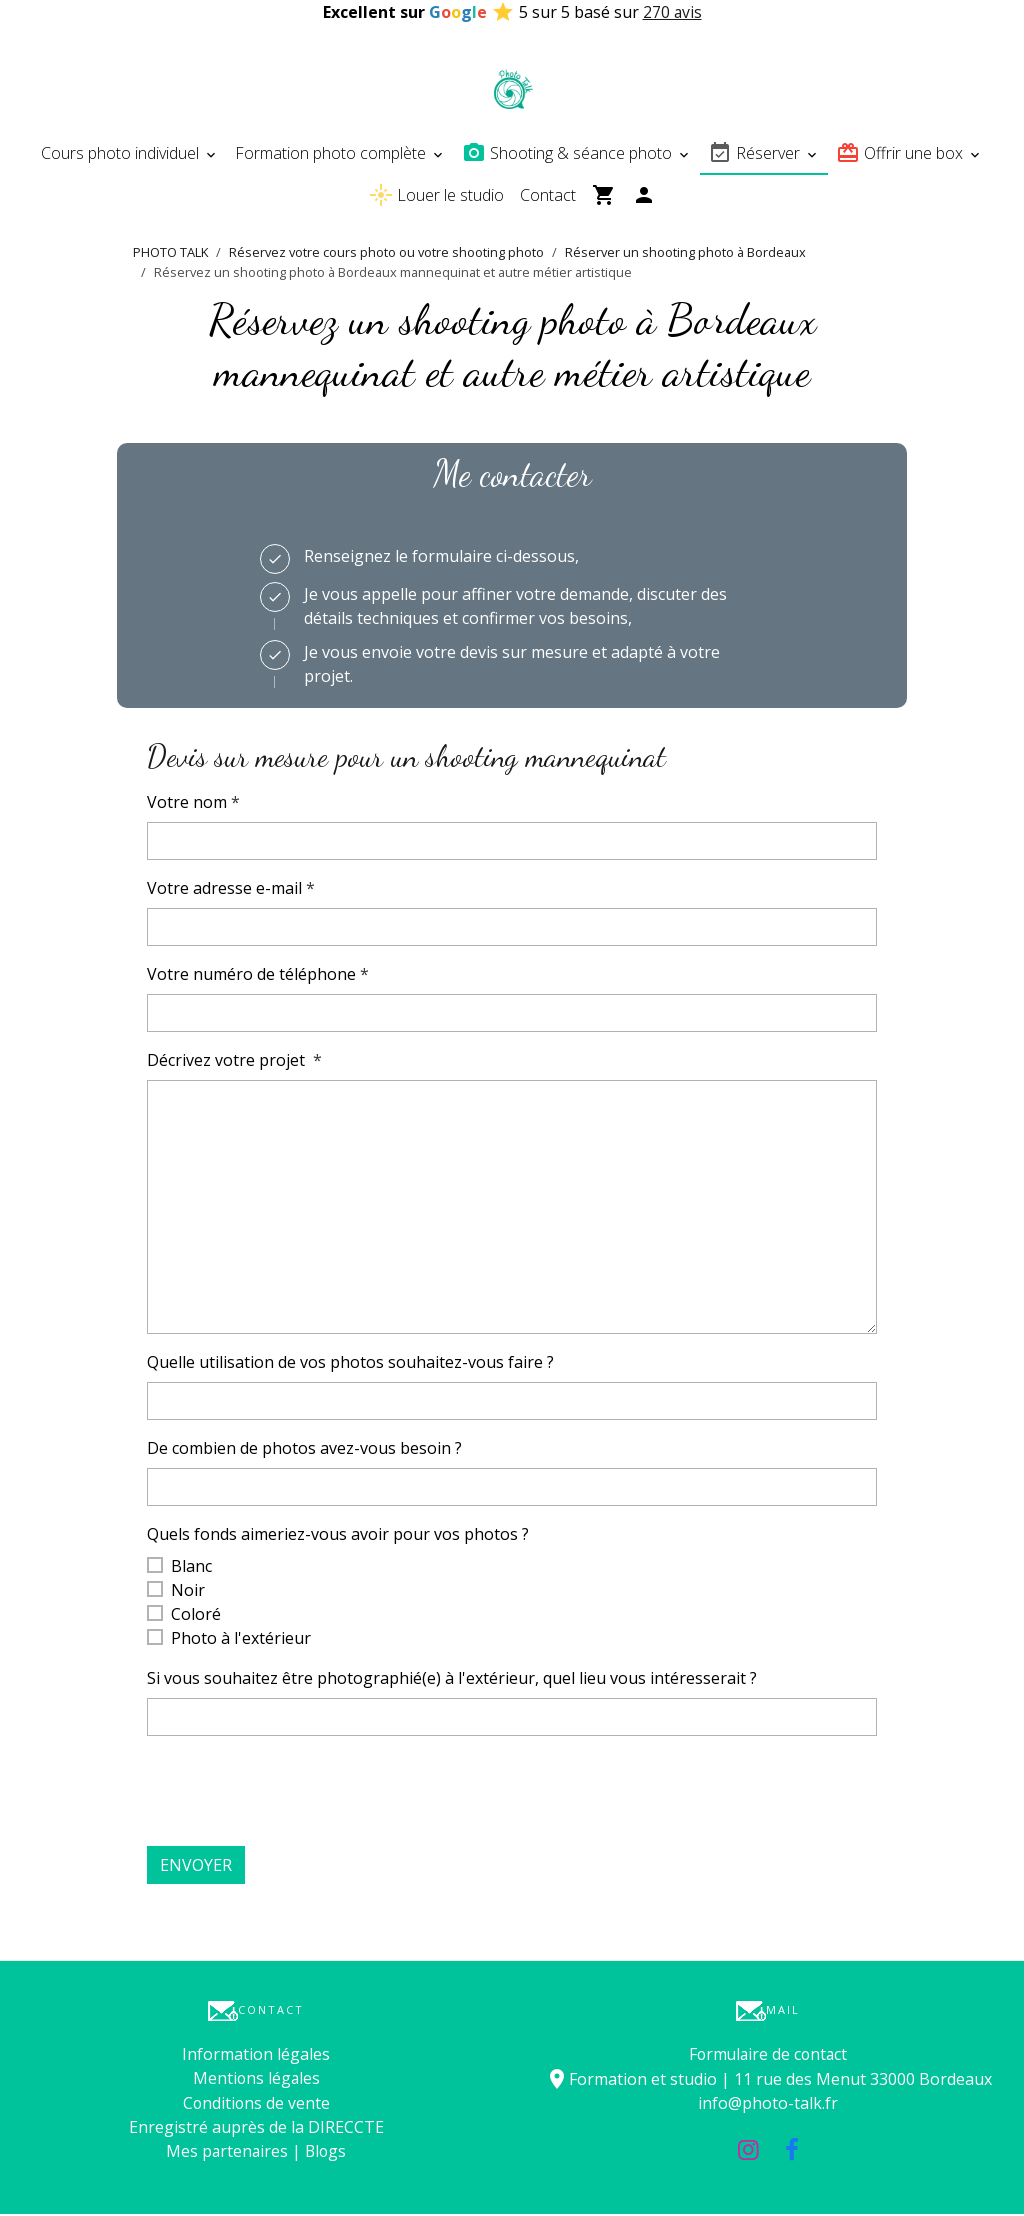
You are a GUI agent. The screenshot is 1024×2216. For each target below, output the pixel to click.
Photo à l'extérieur (241, 1641)
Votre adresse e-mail (224, 891)
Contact (548, 198)
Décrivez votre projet (228, 1063)
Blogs (326, 2153)
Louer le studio (436, 198)
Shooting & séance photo (569, 156)
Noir (188, 1593)
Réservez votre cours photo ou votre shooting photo (386, 255)
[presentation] (299, 1794)
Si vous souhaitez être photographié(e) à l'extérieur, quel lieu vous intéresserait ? (452, 1681)
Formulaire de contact (768, 2057)
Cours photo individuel (122, 156)
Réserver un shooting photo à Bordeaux (685, 255)
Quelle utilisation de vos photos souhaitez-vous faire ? (350, 1365)
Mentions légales (256, 2081)
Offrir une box (901, 156)
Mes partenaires (226, 2153)
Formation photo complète (332, 156)
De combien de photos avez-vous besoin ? (304, 1451)
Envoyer (196, 1868)
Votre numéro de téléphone (251, 977)
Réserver (756, 156)
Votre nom (187, 805)
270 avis (672, 12)
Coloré (196, 1617)
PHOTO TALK (170, 255)
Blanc (191, 1569)
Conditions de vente (256, 2105)
